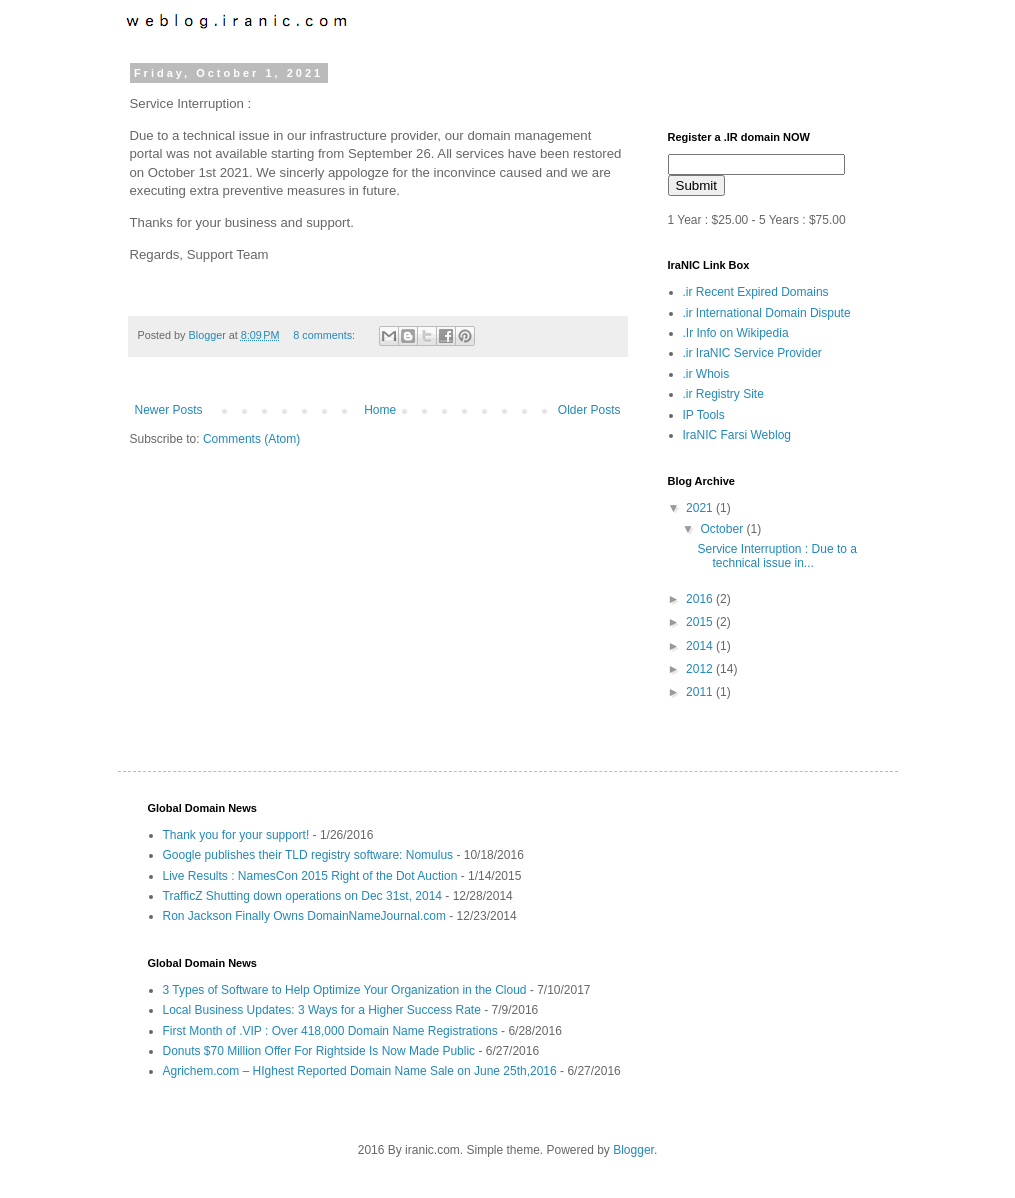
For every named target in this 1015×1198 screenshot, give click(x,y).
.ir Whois (706, 374)
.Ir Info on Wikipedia (736, 333)
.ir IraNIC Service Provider (752, 353)
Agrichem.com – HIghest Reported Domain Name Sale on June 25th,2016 (360, 1071)
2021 (701, 508)
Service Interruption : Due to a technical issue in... (776, 556)
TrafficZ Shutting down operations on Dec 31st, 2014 (303, 896)
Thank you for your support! (236, 835)
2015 (701, 622)
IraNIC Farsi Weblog (737, 435)
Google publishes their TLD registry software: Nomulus (308, 855)
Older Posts (589, 410)
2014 (701, 646)
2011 (701, 692)
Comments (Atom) (251, 439)
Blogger (209, 335)
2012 (701, 669)
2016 (701, 599)
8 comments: (325, 335)
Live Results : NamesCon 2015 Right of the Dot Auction (310, 876)
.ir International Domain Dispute (767, 313)
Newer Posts (169, 410)
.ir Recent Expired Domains (756, 292)
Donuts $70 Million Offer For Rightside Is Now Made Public (319, 1051)
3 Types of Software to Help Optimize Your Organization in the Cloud (345, 990)
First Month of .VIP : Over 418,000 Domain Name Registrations (330, 1031)
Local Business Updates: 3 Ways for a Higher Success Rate (322, 1010)
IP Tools (704, 415)
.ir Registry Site (723, 394)
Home (380, 410)
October (723, 529)
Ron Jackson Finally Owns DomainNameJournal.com (304, 916)
